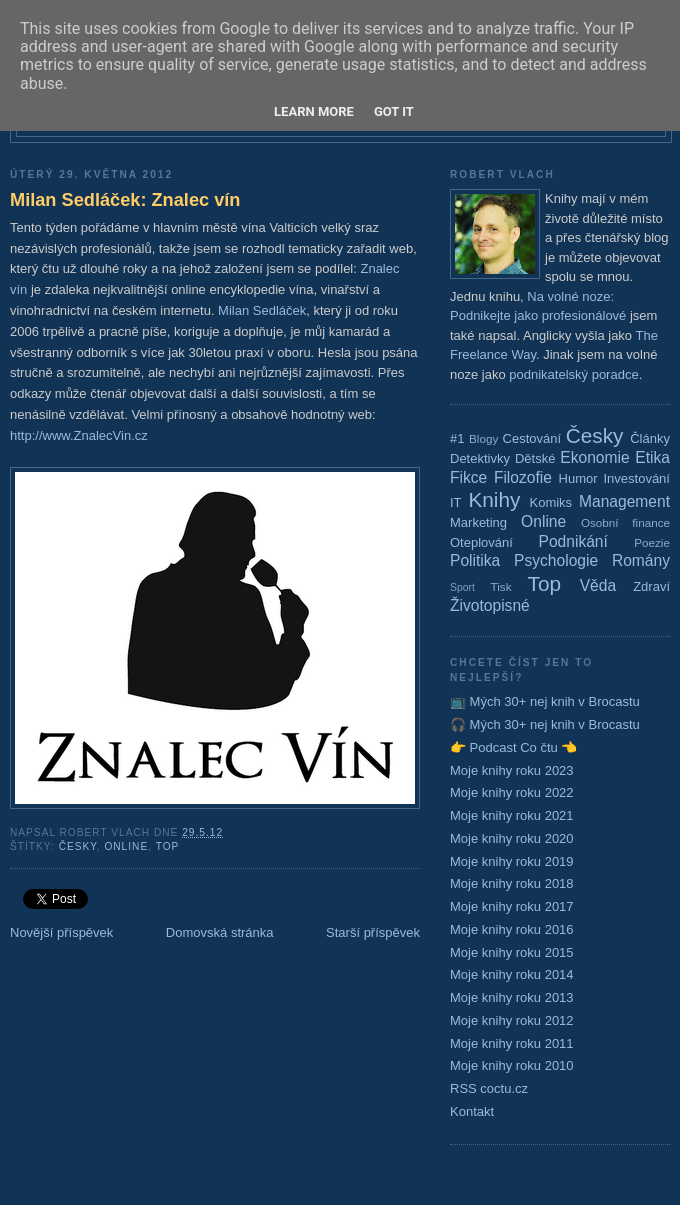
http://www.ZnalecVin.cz (79, 435)
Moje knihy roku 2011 (512, 1043)
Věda (598, 585)
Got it (394, 111)
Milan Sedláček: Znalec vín (125, 200)
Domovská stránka (220, 932)
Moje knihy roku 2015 (512, 952)
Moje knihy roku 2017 (512, 906)
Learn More (314, 111)
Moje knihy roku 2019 (512, 861)
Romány (641, 560)
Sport (462, 587)
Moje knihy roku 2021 (512, 815)
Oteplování (481, 542)
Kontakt (472, 1111)
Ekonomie (594, 457)
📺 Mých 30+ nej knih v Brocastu (545, 701)
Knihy (494, 499)
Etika (652, 457)
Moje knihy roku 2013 (512, 997)
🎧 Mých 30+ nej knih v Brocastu (545, 724)
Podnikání (573, 541)
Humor (578, 478)
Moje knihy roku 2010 (512, 1065)
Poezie (652, 542)
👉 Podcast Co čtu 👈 (513, 747)
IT (456, 502)
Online (126, 846)
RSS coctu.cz (489, 1088)
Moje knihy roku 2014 (512, 974)
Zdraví (651, 586)
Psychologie (556, 560)
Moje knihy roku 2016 (512, 929)
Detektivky (480, 458)
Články (650, 438)
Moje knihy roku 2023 (512, 770)
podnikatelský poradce (573, 374)
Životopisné (490, 605)
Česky (78, 846)
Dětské (535, 458)
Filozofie (523, 477)
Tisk (501, 586)
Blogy (483, 438)
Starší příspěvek (373, 932)
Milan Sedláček (262, 310)
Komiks (550, 502)
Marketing (478, 522)
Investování (636, 478)
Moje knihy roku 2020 (512, 838)
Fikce (468, 477)
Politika (475, 560)
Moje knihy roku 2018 (512, 883)
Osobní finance (625, 522)
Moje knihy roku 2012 (512, 1020)
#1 (457, 438)
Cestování (532, 438)
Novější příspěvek (61, 932)
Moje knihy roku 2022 (512, 792)
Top (168, 846)
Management (624, 501)
